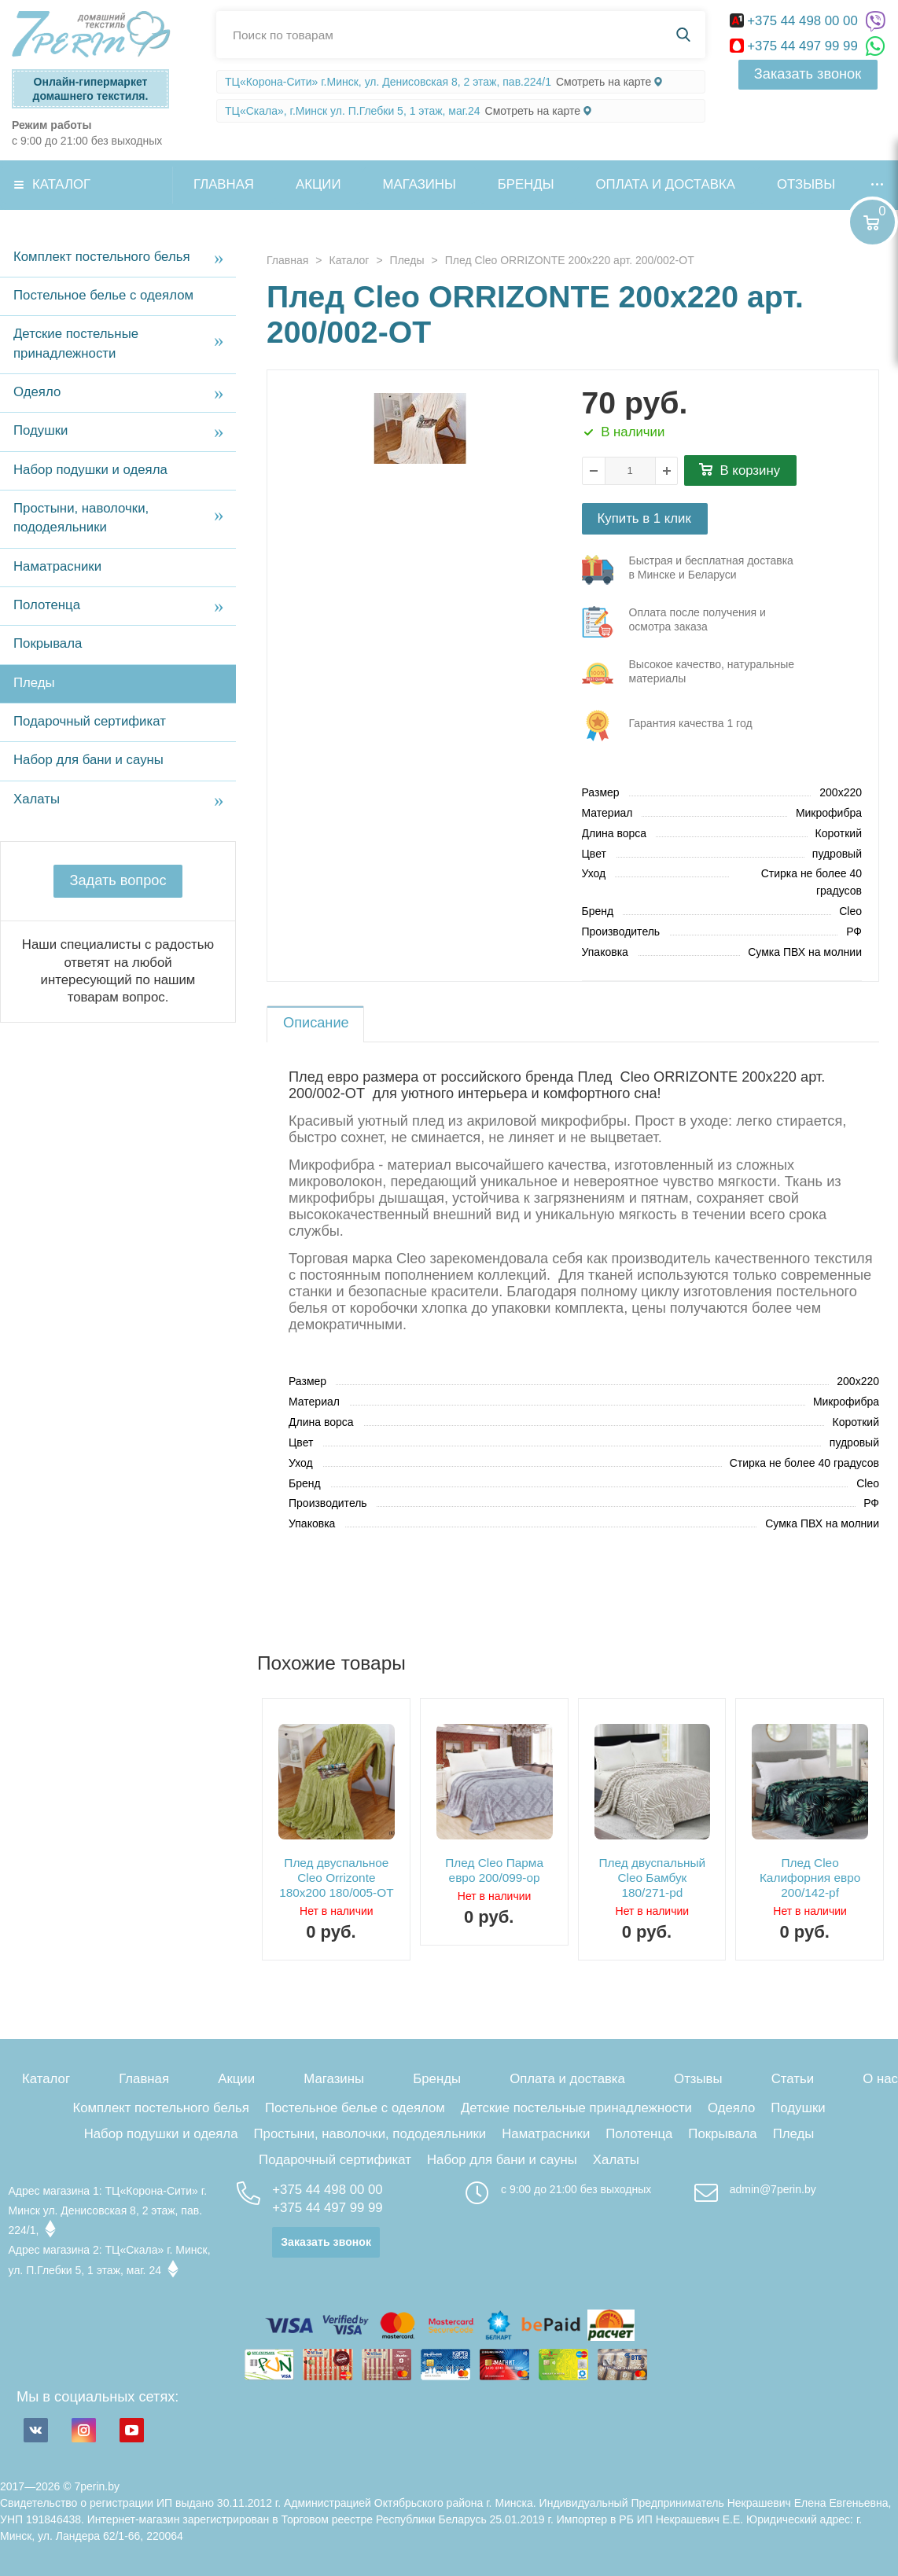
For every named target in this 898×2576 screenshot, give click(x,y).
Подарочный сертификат (89, 721)
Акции (318, 184)
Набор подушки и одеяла (90, 469)
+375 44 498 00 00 (796, 20)
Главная (223, 184)
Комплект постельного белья (101, 256)
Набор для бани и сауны (88, 759)
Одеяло (37, 391)
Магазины (419, 184)
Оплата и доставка (665, 184)
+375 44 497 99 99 (796, 46)
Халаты (36, 799)
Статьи (792, 2078)
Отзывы (806, 184)
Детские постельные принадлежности (75, 343)
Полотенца (46, 604)
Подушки (40, 430)
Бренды (526, 184)
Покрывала (47, 643)
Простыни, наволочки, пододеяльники (81, 518)
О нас (880, 2078)
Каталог (61, 184)
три (689, 570)
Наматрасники (57, 566)
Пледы (34, 682)
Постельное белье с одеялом (103, 295)
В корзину (750, 470)
